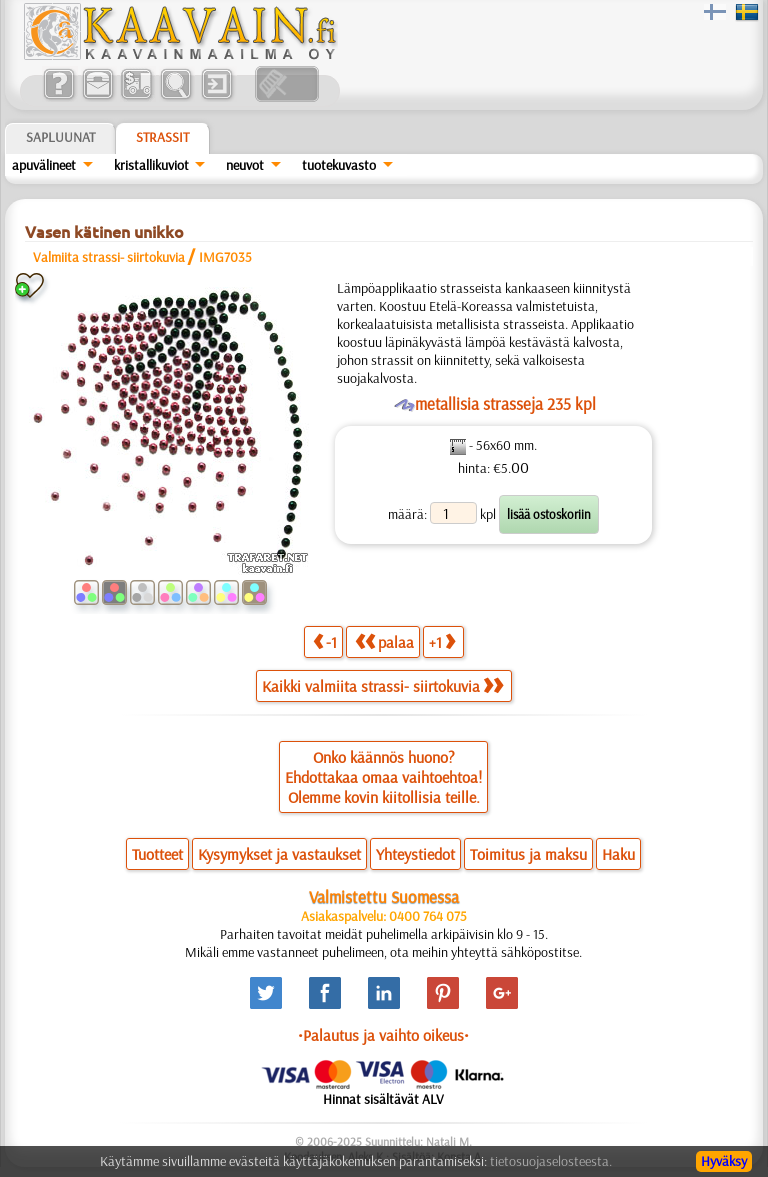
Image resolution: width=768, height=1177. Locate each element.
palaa (384, 641)
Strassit (162, 137)
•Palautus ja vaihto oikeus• (383, 1035)
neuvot (245, 165)
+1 (442, 641)
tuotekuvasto (339, 165)
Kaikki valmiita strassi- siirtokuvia (382, 686)
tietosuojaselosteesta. (551, 1161)
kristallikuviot (151, 165)
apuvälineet (44, 165)
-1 (325, 641)
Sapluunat (60, 137)
